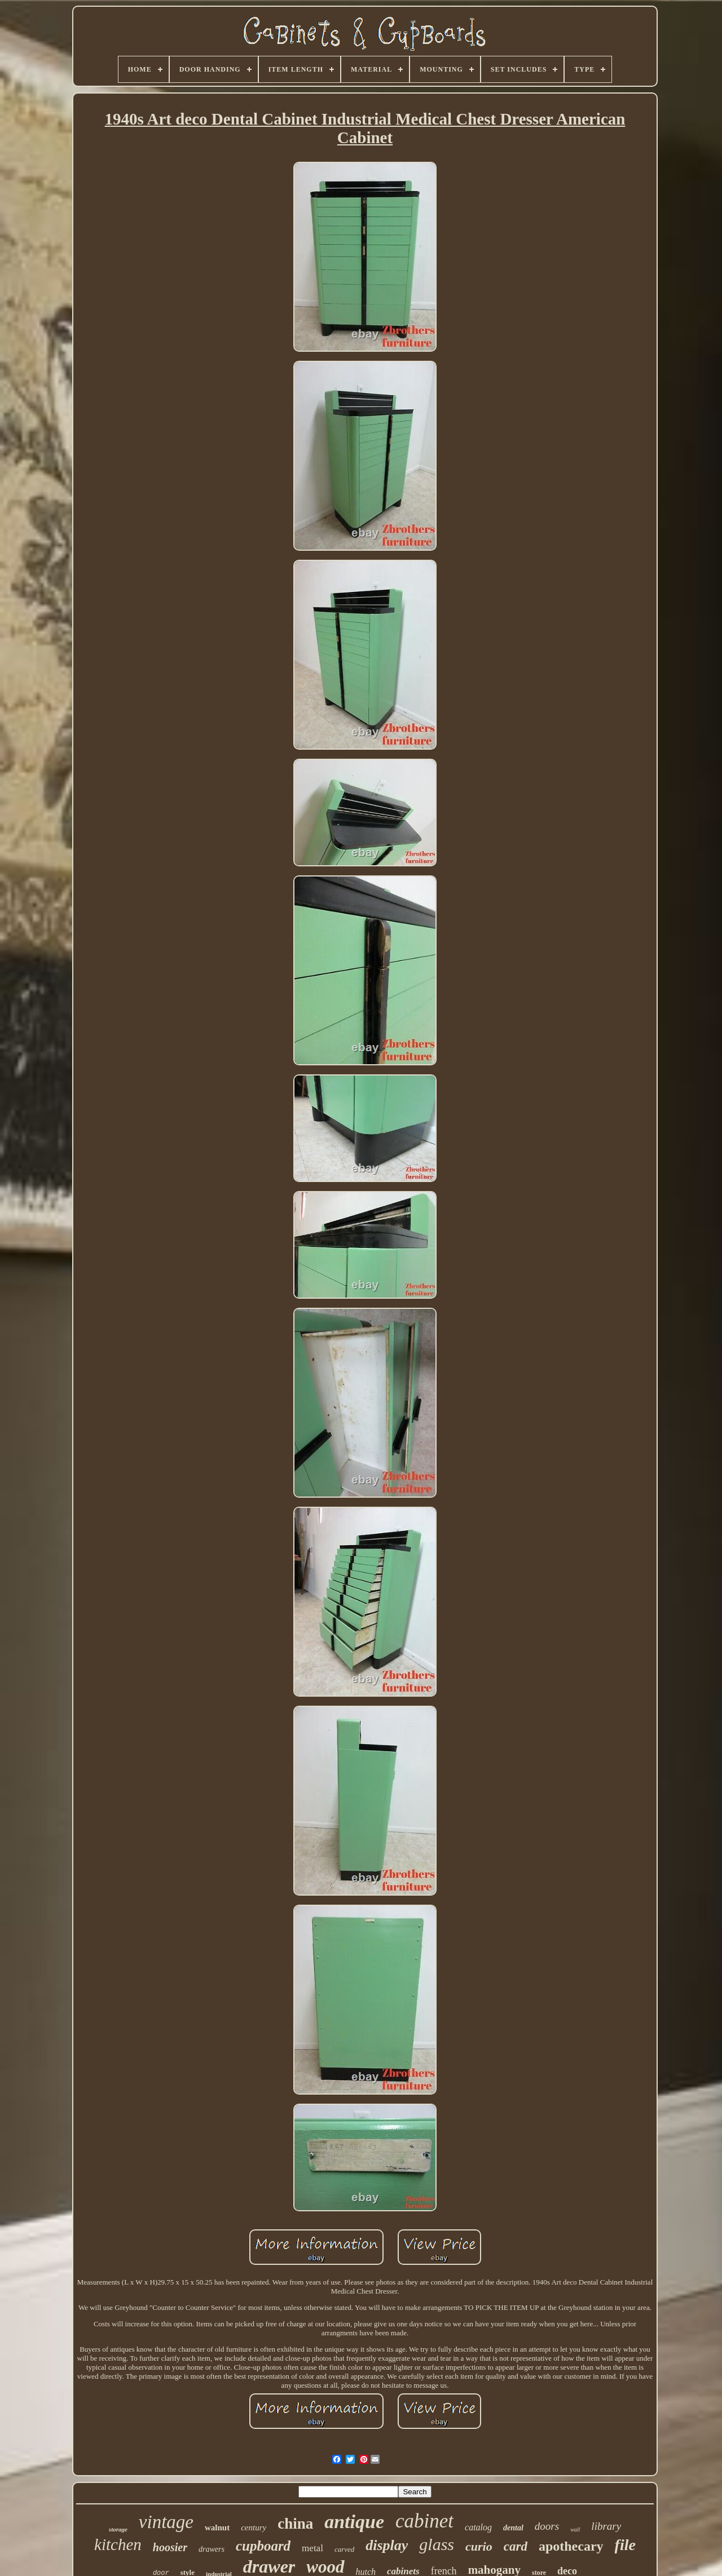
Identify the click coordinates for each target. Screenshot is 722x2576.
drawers (211, 2549)
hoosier (170, 2547)
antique (354, 2521)
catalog (478, 2527)
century (253, 2527)
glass (436, 2544)
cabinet (424, 2521)
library (606, 2526)
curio (478, 2546)
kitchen (118, 2544)
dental (513, 2528)
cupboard (263, 2545)
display (387, 2545)
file (625, 2544)
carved (344, 2549)
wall (575, 2529)
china (295, 2523)
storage (118, 2529)
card (515, 2546)
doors (547, 2526)
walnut (217, 2527)
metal (312, 2548)
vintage (166, 2522)
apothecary (571, 2546)
